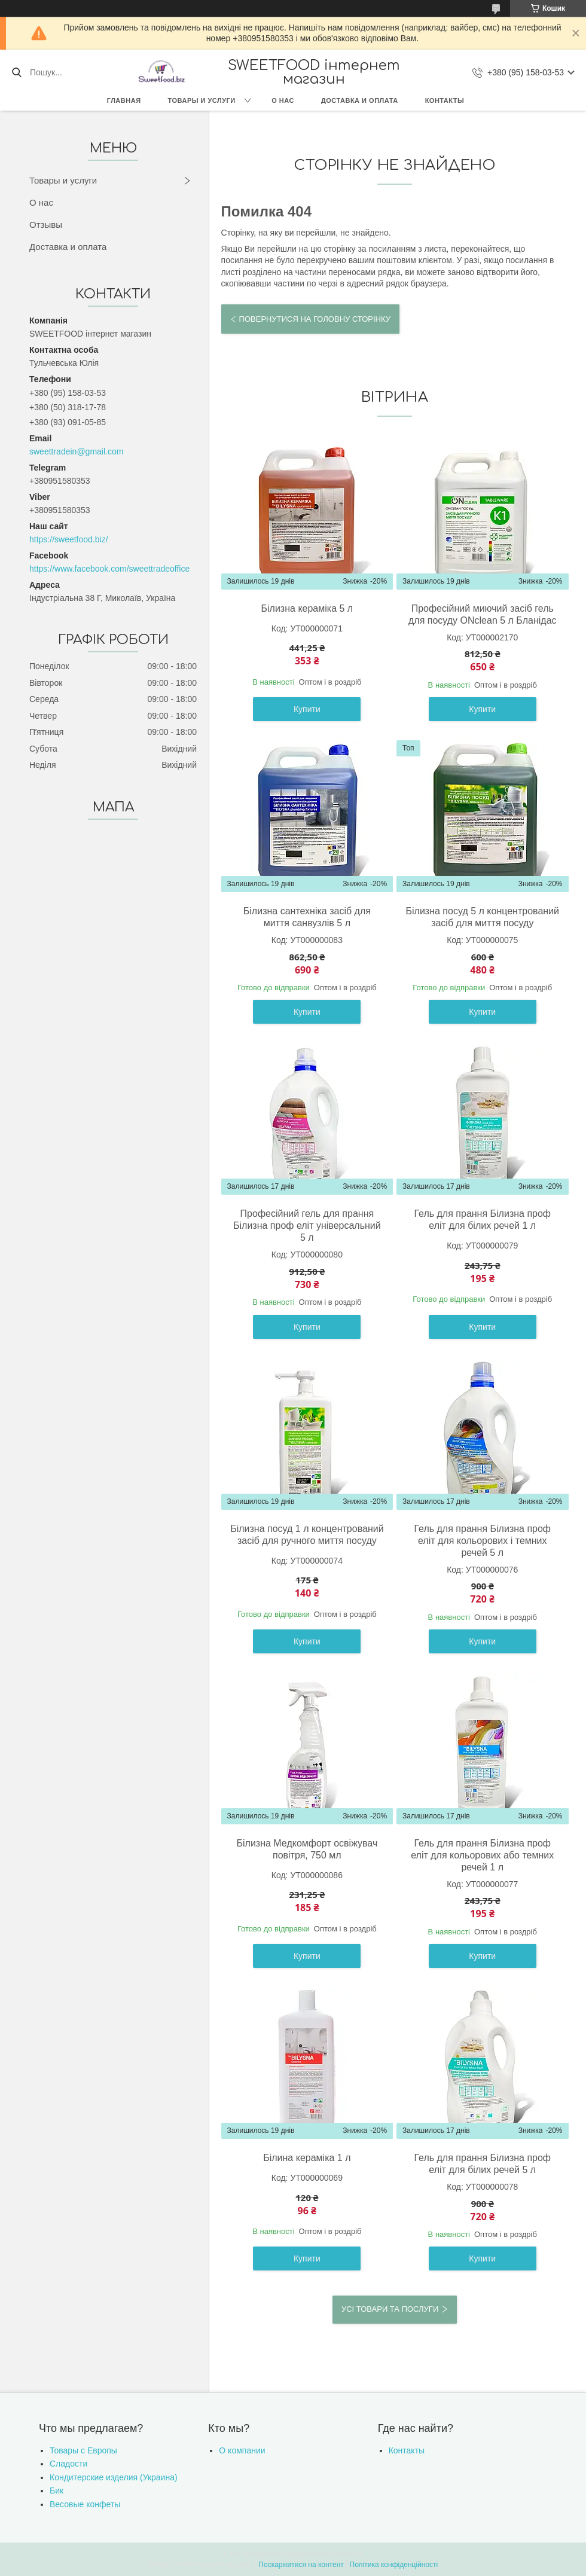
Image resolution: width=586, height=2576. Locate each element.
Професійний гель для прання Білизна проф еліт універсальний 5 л (307, 1225)
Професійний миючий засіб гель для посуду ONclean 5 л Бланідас (482, 614)
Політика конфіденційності (394, 2564)
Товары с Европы (83, 2450)
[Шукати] (16, 72)
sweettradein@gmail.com (76, 451)
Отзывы (45, 224)
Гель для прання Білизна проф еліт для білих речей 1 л (482, 1219)
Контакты (445, 100)
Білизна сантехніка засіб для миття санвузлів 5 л (307, 917)
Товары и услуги (202, 100)
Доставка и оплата (359, 100)
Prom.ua (348, 2554)
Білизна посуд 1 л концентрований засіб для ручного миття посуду (306, 1535)
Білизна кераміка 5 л (307, 608)
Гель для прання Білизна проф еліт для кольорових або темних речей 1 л (482, 1855)
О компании (242, 2450)
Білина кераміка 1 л (306, 2158)
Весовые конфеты (85, 2504)
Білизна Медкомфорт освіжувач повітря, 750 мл (306, 1849)
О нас (282, 100)
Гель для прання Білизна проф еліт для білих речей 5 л (482, 2164)
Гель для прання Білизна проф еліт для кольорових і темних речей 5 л (482, 1541)
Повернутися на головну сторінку (314, 319)
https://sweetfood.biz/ (68, 539)
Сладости (68, 2463)
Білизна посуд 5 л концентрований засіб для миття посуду (482, 917)
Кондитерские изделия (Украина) (114, 2477)
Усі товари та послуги (389, 2309)
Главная (124, 100)
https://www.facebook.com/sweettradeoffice (109, 568)
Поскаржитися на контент (300, 2564)
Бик (56, 2490)
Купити (307, 709)
